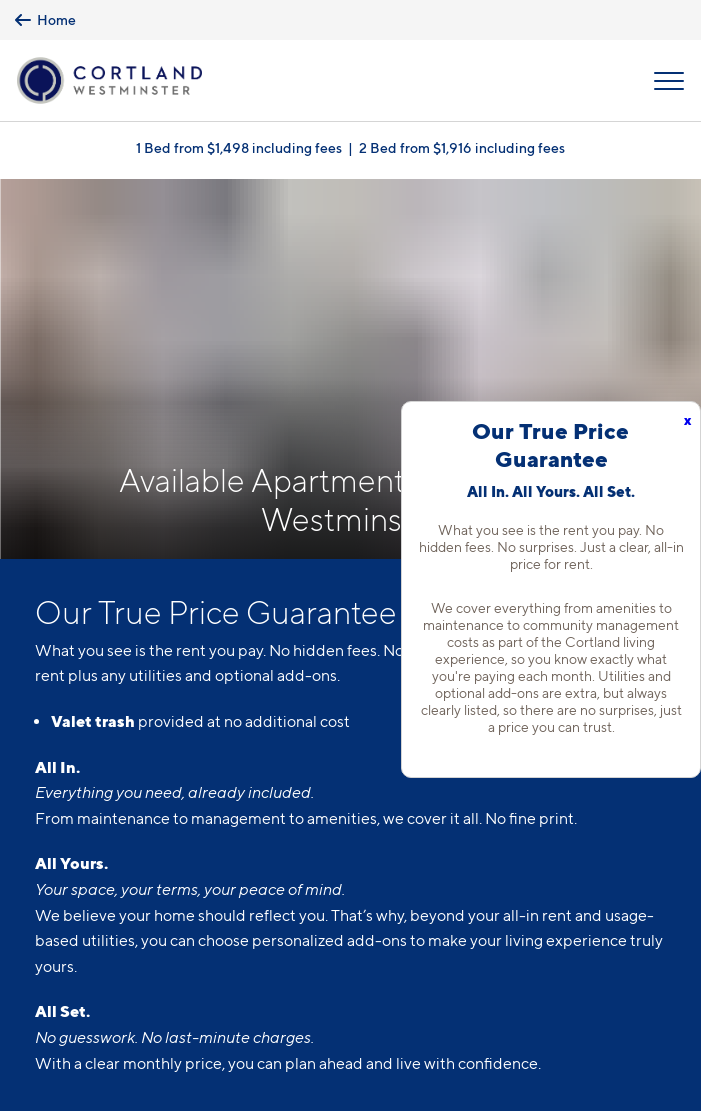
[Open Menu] (669, 81)
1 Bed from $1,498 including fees (239, 147)
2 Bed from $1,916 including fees (462, 147)
